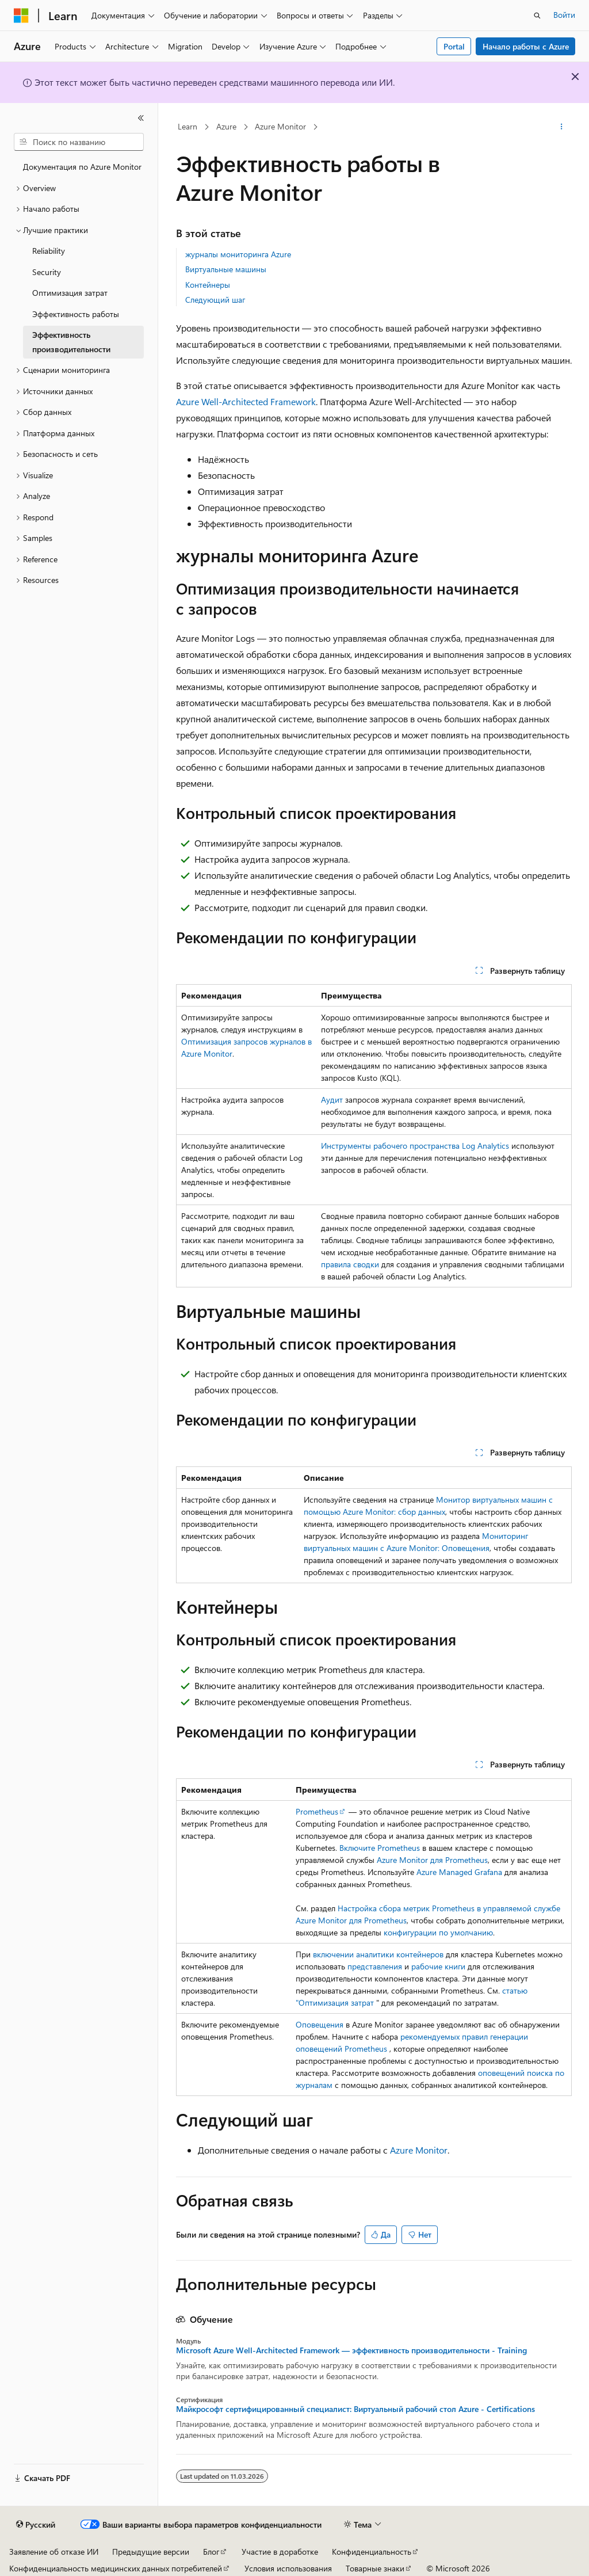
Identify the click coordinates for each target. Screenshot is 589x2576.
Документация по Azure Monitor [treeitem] (82, 166)
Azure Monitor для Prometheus (432, 1859)
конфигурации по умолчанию (438, 1932)
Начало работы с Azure (526, 46)
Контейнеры (207, 284)
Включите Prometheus (379, 1847)
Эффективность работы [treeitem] (75, 313)
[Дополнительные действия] (561, 127)
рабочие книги (438, 1966)
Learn (187, 126)
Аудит (332, 1099)
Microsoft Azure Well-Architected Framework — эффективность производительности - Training (351, 2350)
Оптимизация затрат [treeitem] (70, 292)
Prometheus (317, 1811)
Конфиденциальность (371, 2551)
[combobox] (79, 142)
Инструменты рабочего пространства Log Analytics (415, 1145)
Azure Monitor (280, 126)
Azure (226, 126)
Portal (454, 46)
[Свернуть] (141, 118)
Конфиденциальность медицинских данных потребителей (115, 2568)
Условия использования (288, 2568)
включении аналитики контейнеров (378, 1954)
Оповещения (319, 2024)
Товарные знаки (375, 2568)
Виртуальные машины (225, 269)
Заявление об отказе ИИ (53, 2551)
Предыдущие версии (150, 2551)
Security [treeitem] (46, 271)
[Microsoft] (21, 15)
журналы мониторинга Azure (238, 254)
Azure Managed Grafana (459, 1871)
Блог (211, 2551)
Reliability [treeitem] (48, 250)
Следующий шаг (215, 299)
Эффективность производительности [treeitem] (71, 342)
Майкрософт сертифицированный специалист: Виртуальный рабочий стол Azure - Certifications (355, 2409)
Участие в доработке (280, 2551)
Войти (564, 14)
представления (374, 1966)
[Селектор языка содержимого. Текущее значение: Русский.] (35, 2525)
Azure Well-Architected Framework (246, 401)
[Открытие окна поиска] (537, 15)
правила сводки (350, 1264)
